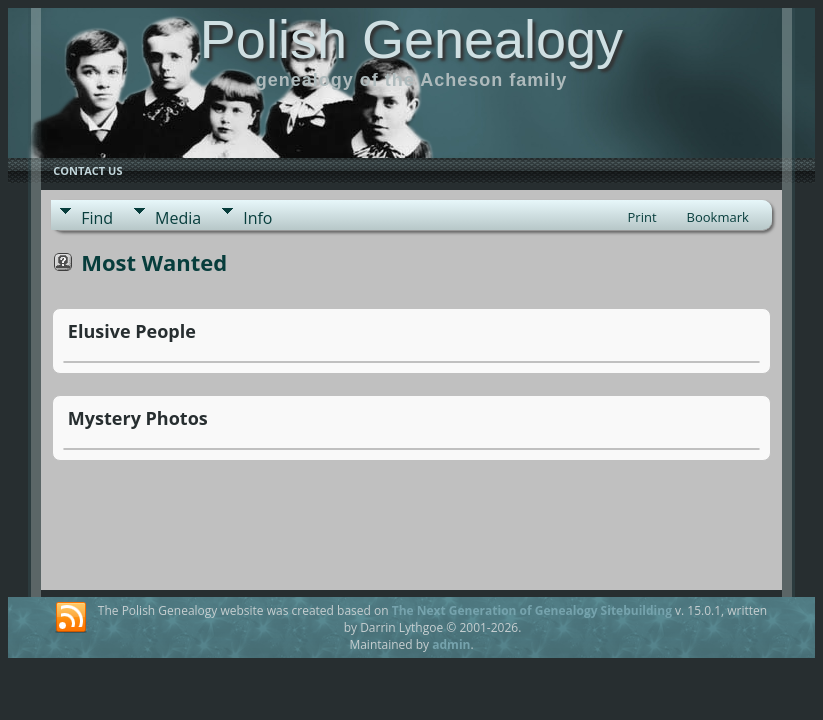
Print (642, 217)
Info (257, 218)
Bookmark (718, 217)
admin (451, 644)
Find (97, 218)
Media (178, 218)
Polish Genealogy (411, 39)
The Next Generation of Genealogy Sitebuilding (532, 610)
